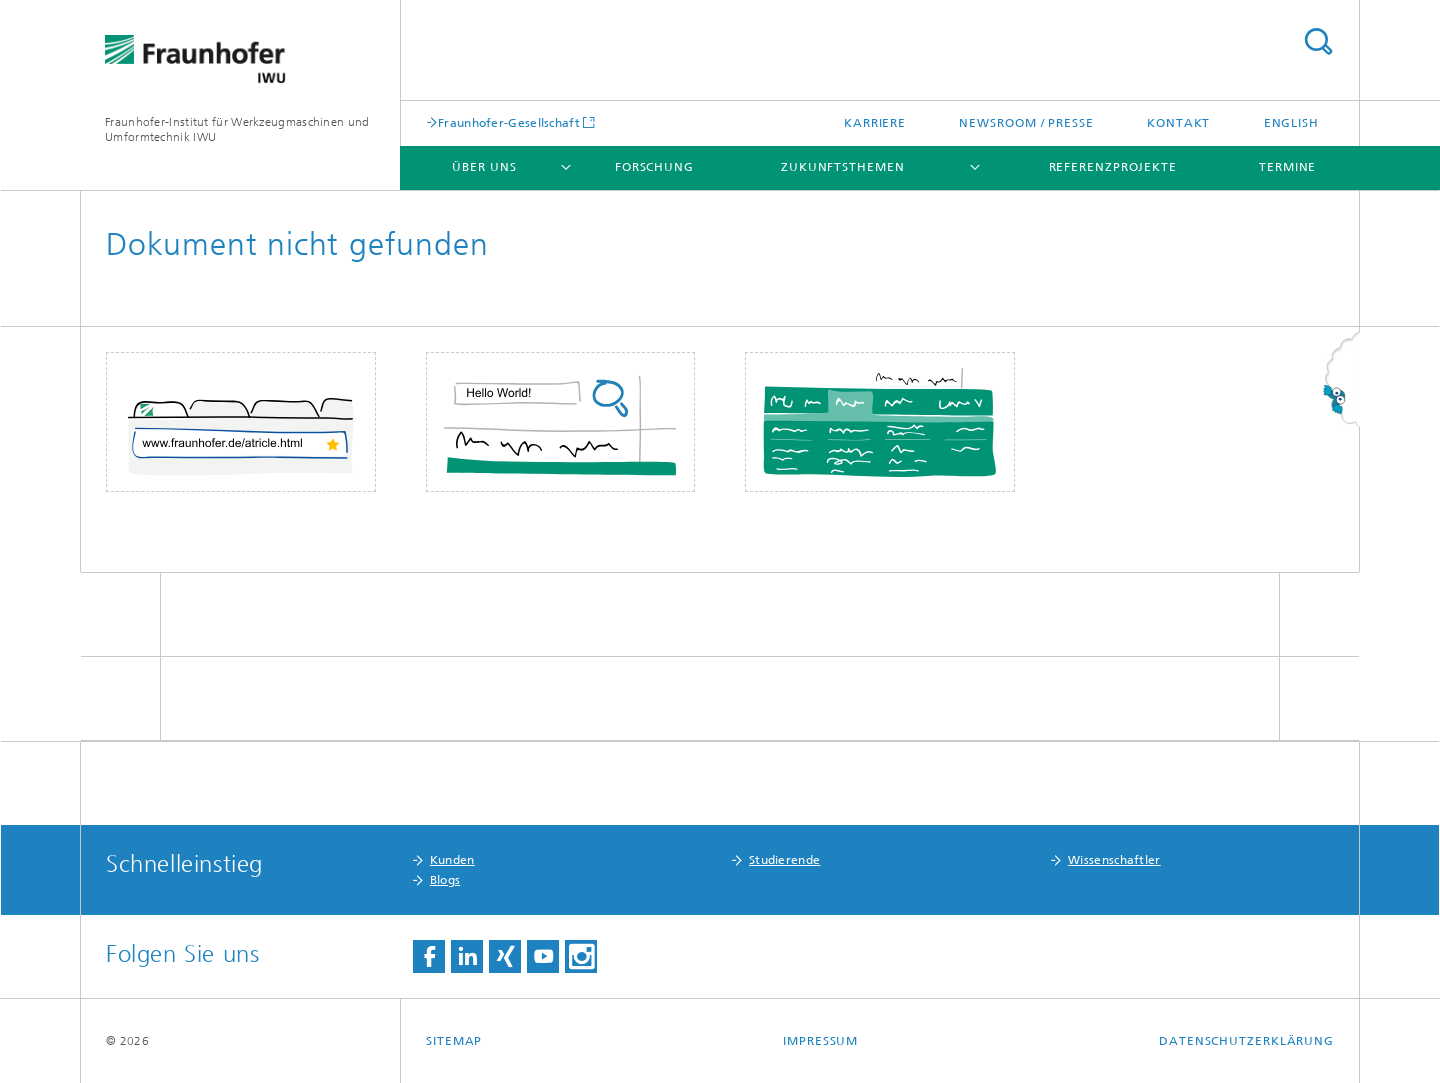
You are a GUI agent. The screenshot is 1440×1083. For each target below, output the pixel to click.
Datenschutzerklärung (1246, 1041)
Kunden (452, 860)
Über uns (484, 167)
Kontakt (1178, 123)
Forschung (654, 167)
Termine (1287, 167)
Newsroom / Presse (1026, 123)
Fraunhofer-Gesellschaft (509, 122)
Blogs (445, 880)
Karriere (875, 123)
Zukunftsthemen (843, 167)
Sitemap (454, 1041)
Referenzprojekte (1113, 167)
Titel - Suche (1318, 41)
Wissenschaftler (1114, 860)
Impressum (820, 1041)
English (1291, 123)
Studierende (784, 860)
